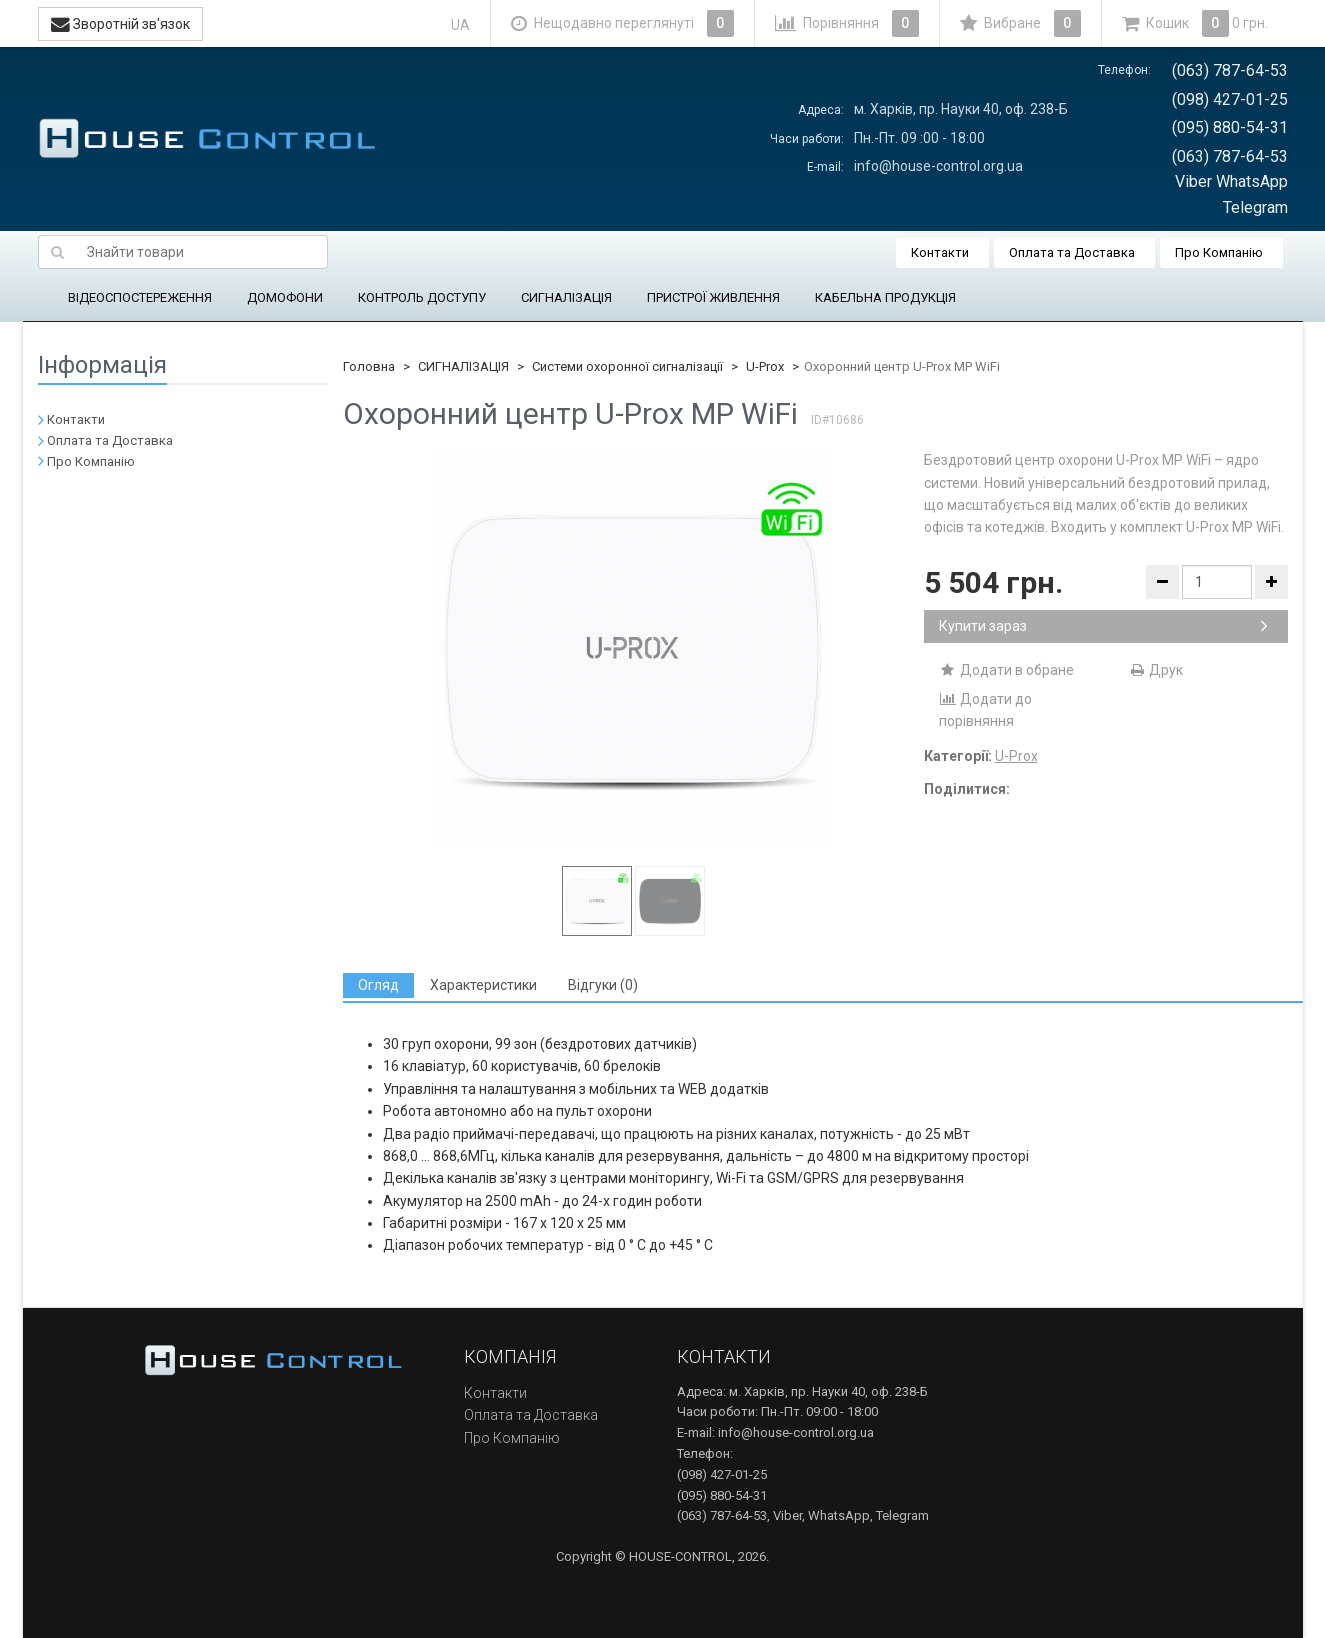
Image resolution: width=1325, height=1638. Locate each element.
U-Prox (765, 366)
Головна (369, 366)
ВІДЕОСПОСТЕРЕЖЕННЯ (140, 297)
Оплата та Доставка (1072, 252)
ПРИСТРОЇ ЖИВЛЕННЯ (713, 297)
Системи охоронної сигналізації (627, 366)
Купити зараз (1103, 626)
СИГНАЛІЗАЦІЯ (566, 297)
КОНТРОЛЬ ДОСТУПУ (422, 297)
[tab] (378, 985)
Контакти (940, 252)
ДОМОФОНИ (285, 297)
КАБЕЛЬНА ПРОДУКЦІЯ (885, 297)
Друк (1155, 670)
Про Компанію (1219, 252)
